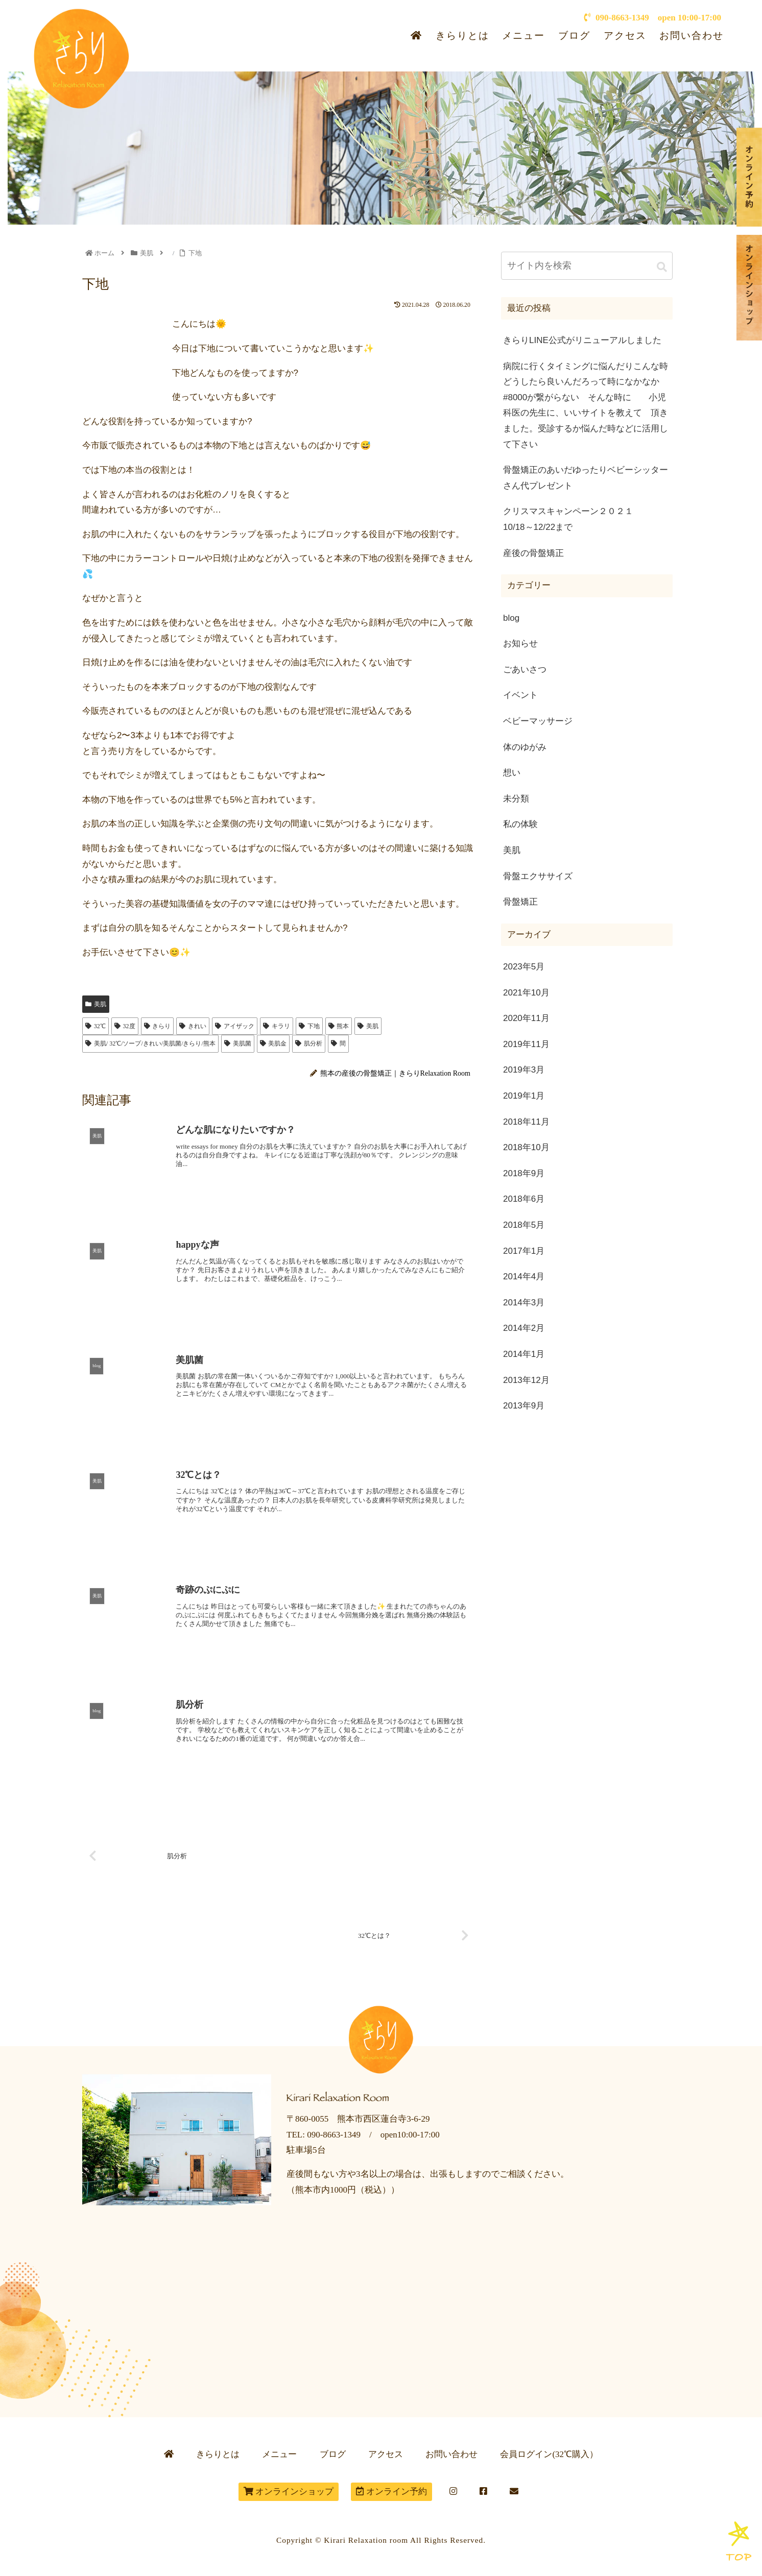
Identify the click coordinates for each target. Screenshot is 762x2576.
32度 (124, 1026)
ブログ (574, 35)
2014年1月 (523, 1354)
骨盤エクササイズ (538, 876)
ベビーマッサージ (538, 721)
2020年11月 (526, 1018)
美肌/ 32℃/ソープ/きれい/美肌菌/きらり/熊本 (150, 1043)
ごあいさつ (524, 669)
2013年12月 (526, 1380)
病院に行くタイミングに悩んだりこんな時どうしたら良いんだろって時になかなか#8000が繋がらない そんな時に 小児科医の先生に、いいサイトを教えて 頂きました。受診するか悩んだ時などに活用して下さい (585, 405)
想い (511, 772)
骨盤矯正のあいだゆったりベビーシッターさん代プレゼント (585, 478)
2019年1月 (523, 1096)
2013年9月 (523, 1406)
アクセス (625, 35)
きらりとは (462, 35)
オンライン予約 (391, 2491)
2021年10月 (526, 993)
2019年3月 (523, 1070)
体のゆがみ (524, 747)
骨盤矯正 (520, 902)
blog (511, 618)
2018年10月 (526, 1147)
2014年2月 (523, 1328)
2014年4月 (523, 1276)
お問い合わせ (691, 35)
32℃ (95, 1026)
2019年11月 (526, 1044)
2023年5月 (523, 966)
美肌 (95, 1004)
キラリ (276, 1026)
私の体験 (520, 824)
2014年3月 (523, 1302)
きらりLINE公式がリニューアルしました (582, 340)
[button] (662, 267)
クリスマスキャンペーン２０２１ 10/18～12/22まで (588, 519)
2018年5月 (523, 1225)
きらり (157, 1026)
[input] (587, 266)
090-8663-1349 (616, 17)
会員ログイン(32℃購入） (549, 2454)
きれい (192, 1026)
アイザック (234, 1026)
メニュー (523, 35)
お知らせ (520, 643)
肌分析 (308, 1043)
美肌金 (273, 1043)
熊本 (338, 1026)
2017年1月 (523, 1251)
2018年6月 (523, 1199)
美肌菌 (237, 1043)
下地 (309, 1026)
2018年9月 (523, 1173)
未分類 (516, 799)
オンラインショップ (289, 2491)
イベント (520, 695)
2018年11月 (526, 1122)
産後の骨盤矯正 (533, 553)
